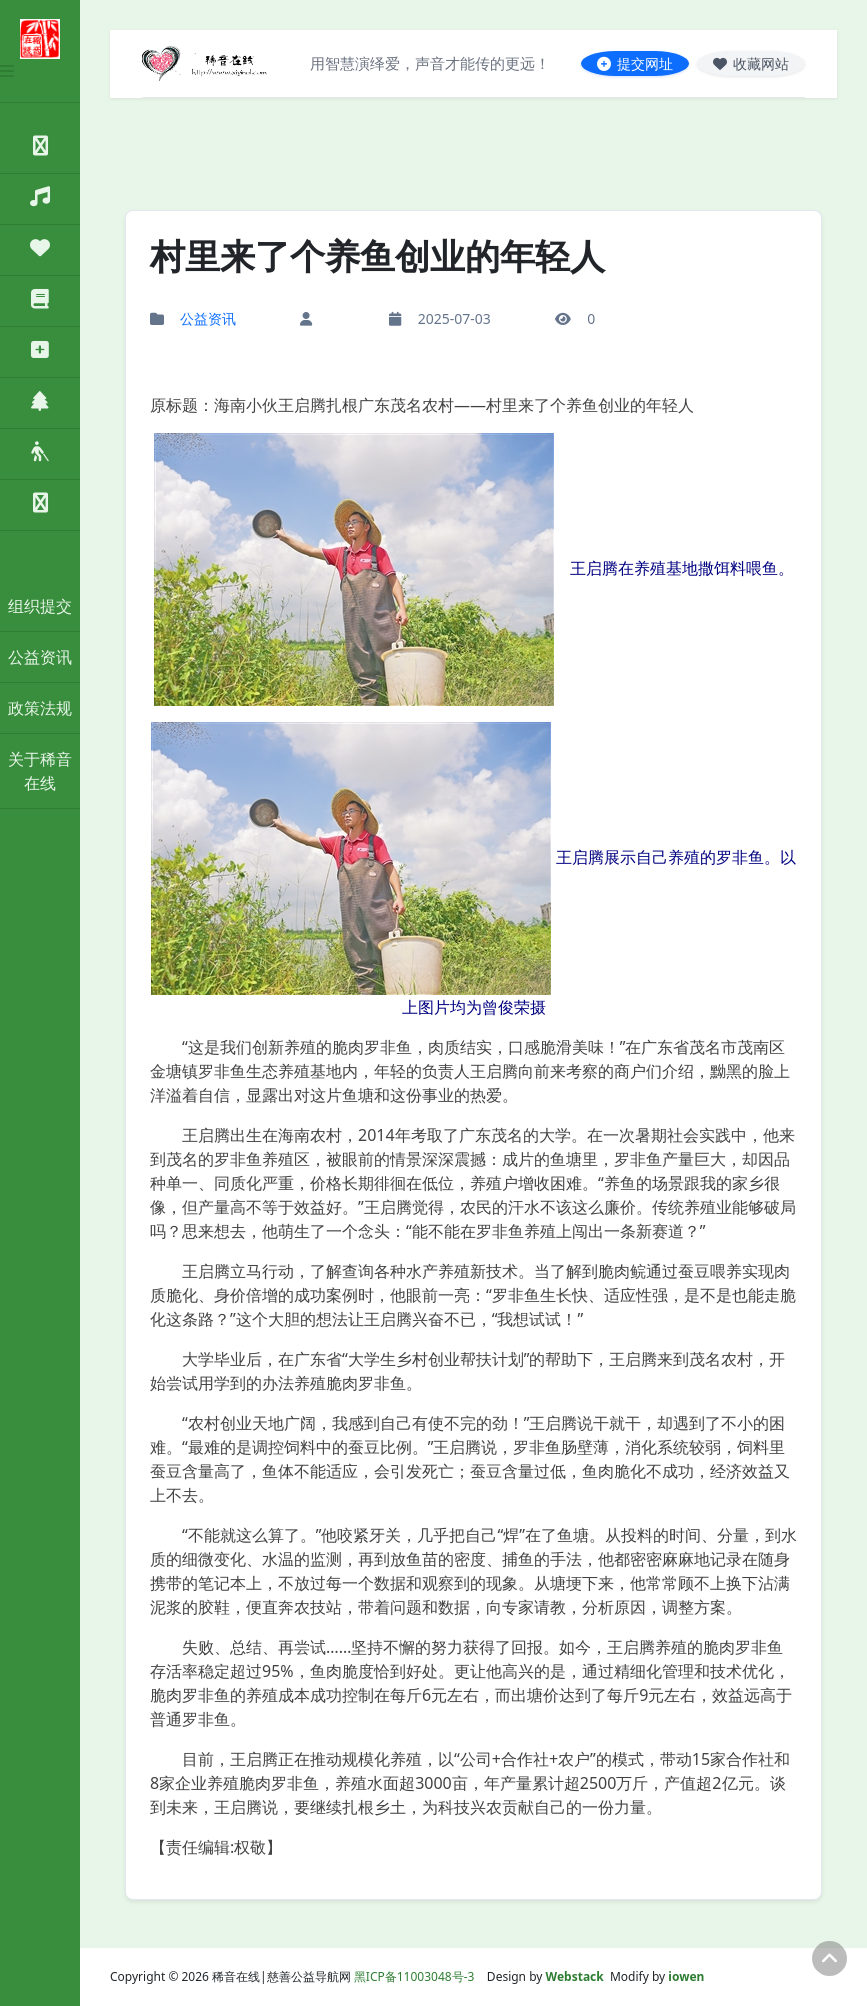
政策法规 (40, 708)
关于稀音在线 (40, 771)
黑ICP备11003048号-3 (414, 1976)
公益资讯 (40, 657)
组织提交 (40, 606)
